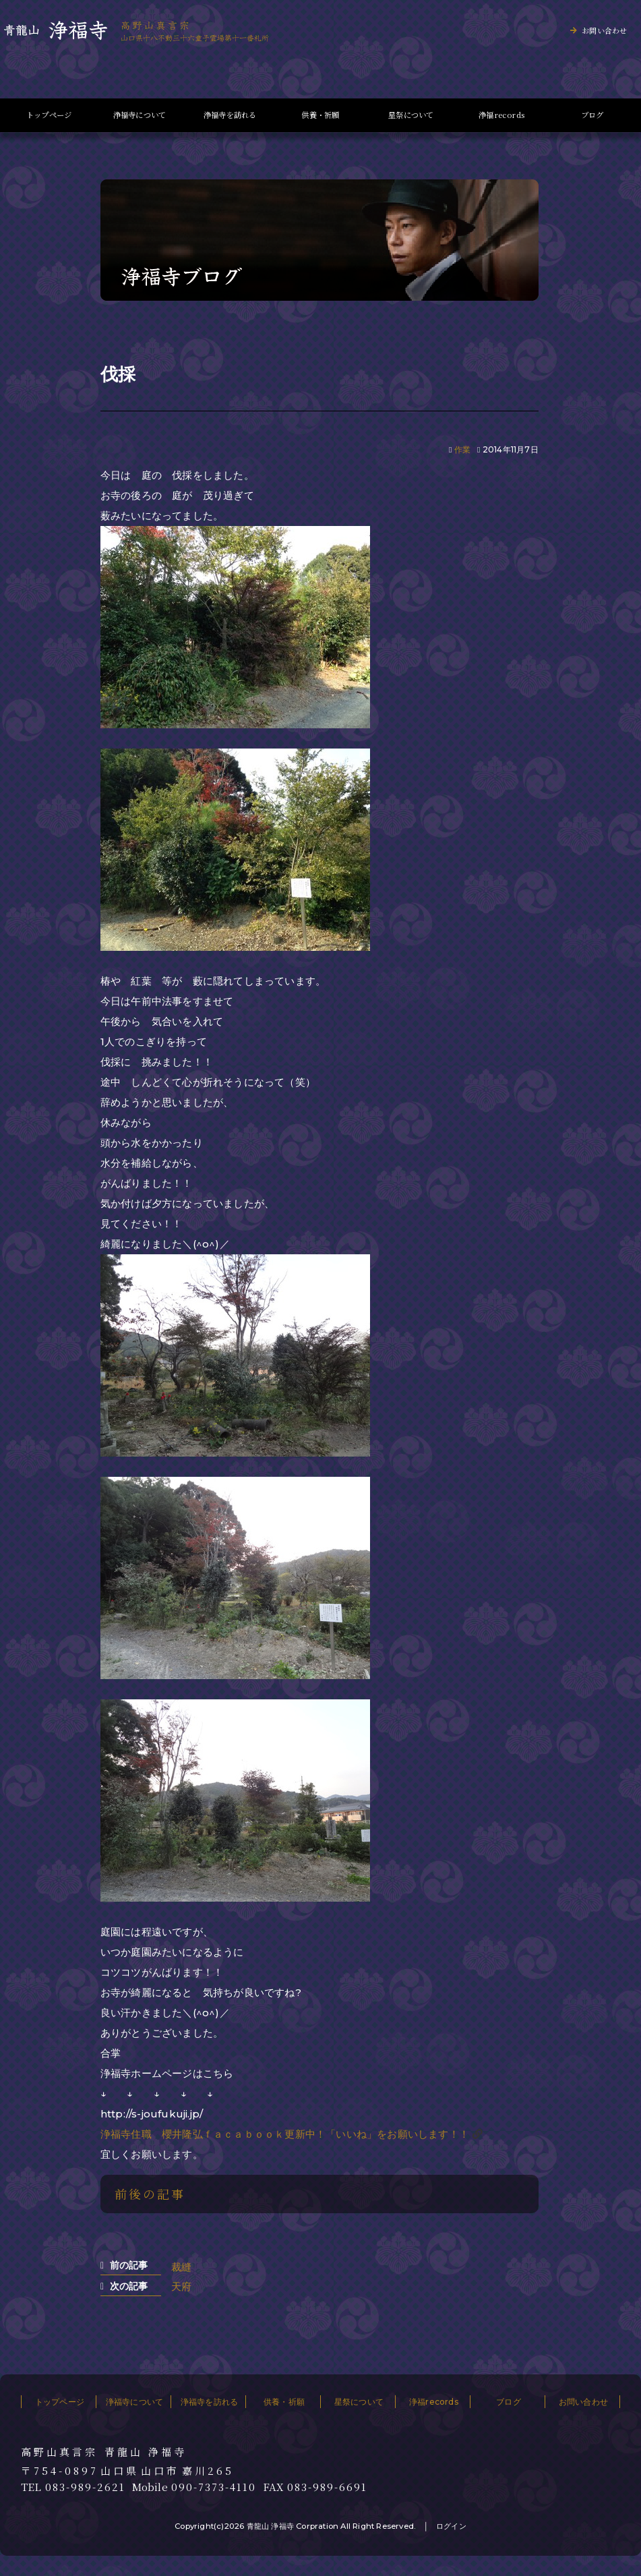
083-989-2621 (85, 2487)
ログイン (451, 2526)
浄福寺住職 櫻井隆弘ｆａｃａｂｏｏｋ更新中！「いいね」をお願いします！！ (284, 2134)
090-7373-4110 (213, 2487)
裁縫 (181, 2266)
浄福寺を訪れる (230, 115)
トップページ (48, 115)
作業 (462, 449)
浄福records (501, 115)
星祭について (410, 115)
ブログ (592, 115)
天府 (181, 2286)
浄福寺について (139, 115)
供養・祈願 (320, 115)
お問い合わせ (604, 30)
